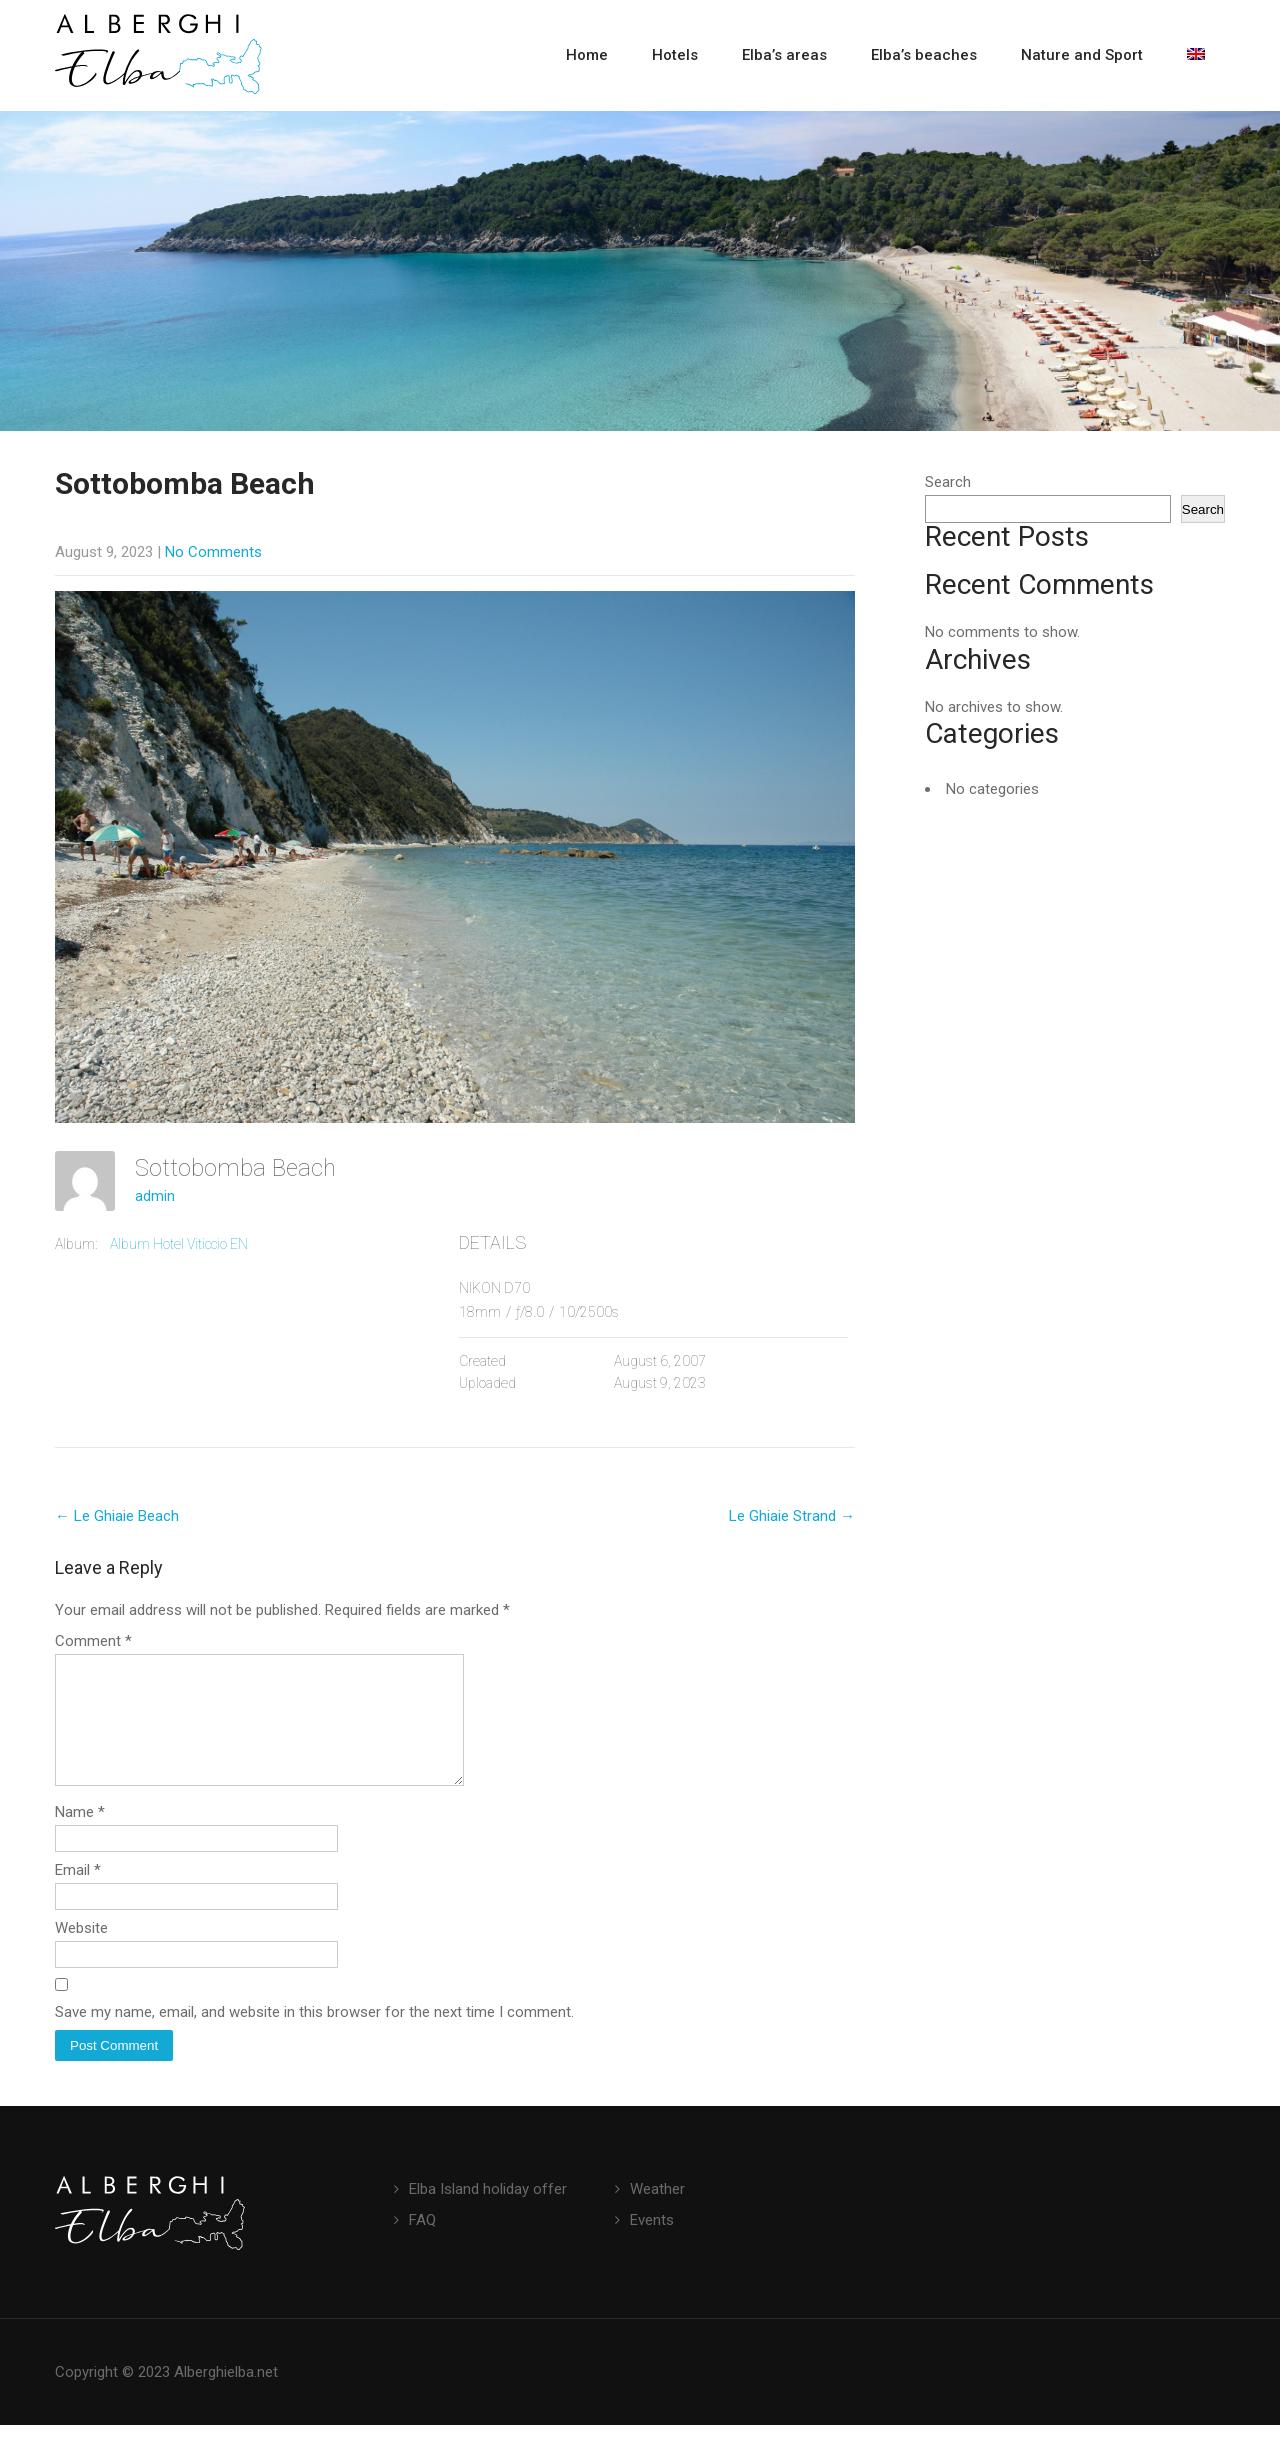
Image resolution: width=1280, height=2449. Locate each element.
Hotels (675, 55)
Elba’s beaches (924, 55)
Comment (93, 1641)
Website (81, 1952)
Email (78, 1894)
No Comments (213, 552)
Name (80, 1836)
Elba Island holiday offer (488, 2213)
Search (948, 482)
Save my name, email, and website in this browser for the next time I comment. (314, 2036)
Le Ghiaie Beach (117, 1516)
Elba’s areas (784, 55)
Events (652, 2244)
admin (155, 1196)
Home (587, 55)
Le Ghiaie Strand (792, 1516)
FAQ (422, 2244)
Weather (657, 2213)
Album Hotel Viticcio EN (179, 1244)
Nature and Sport (1082, 55)
